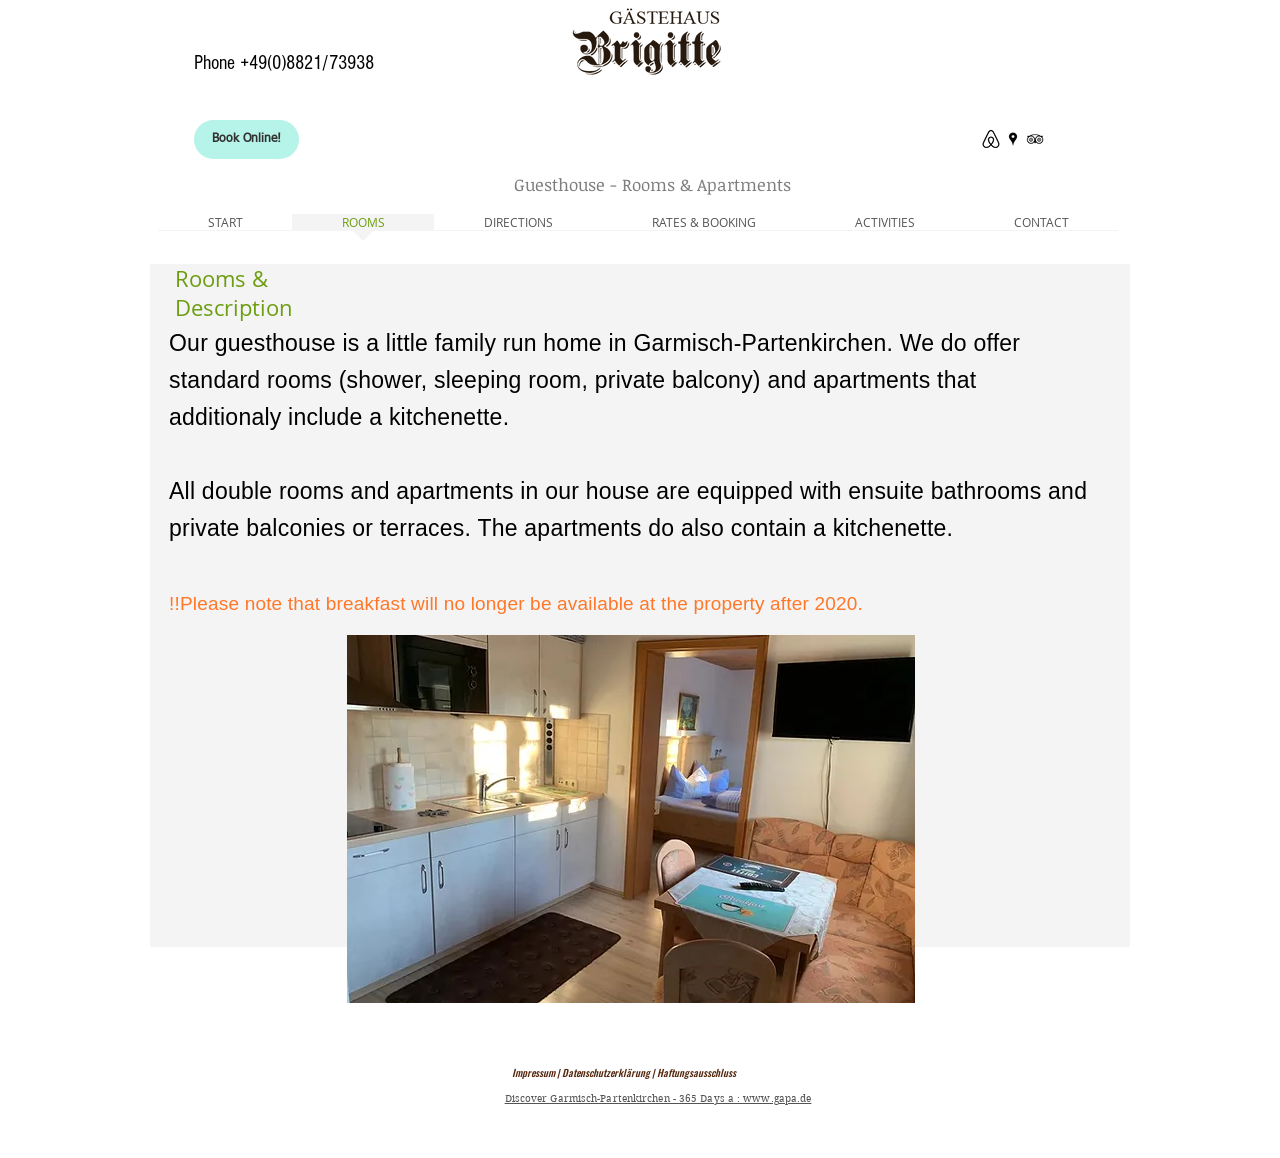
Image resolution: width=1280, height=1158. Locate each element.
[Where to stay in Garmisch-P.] (991, 139)
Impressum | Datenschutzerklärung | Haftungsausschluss (624, 1072)
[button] (631, 819)
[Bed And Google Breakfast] (1013, 139)
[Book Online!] (246, 139)
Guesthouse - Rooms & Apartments (652, 184)
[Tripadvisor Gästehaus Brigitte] (1035, 139)
